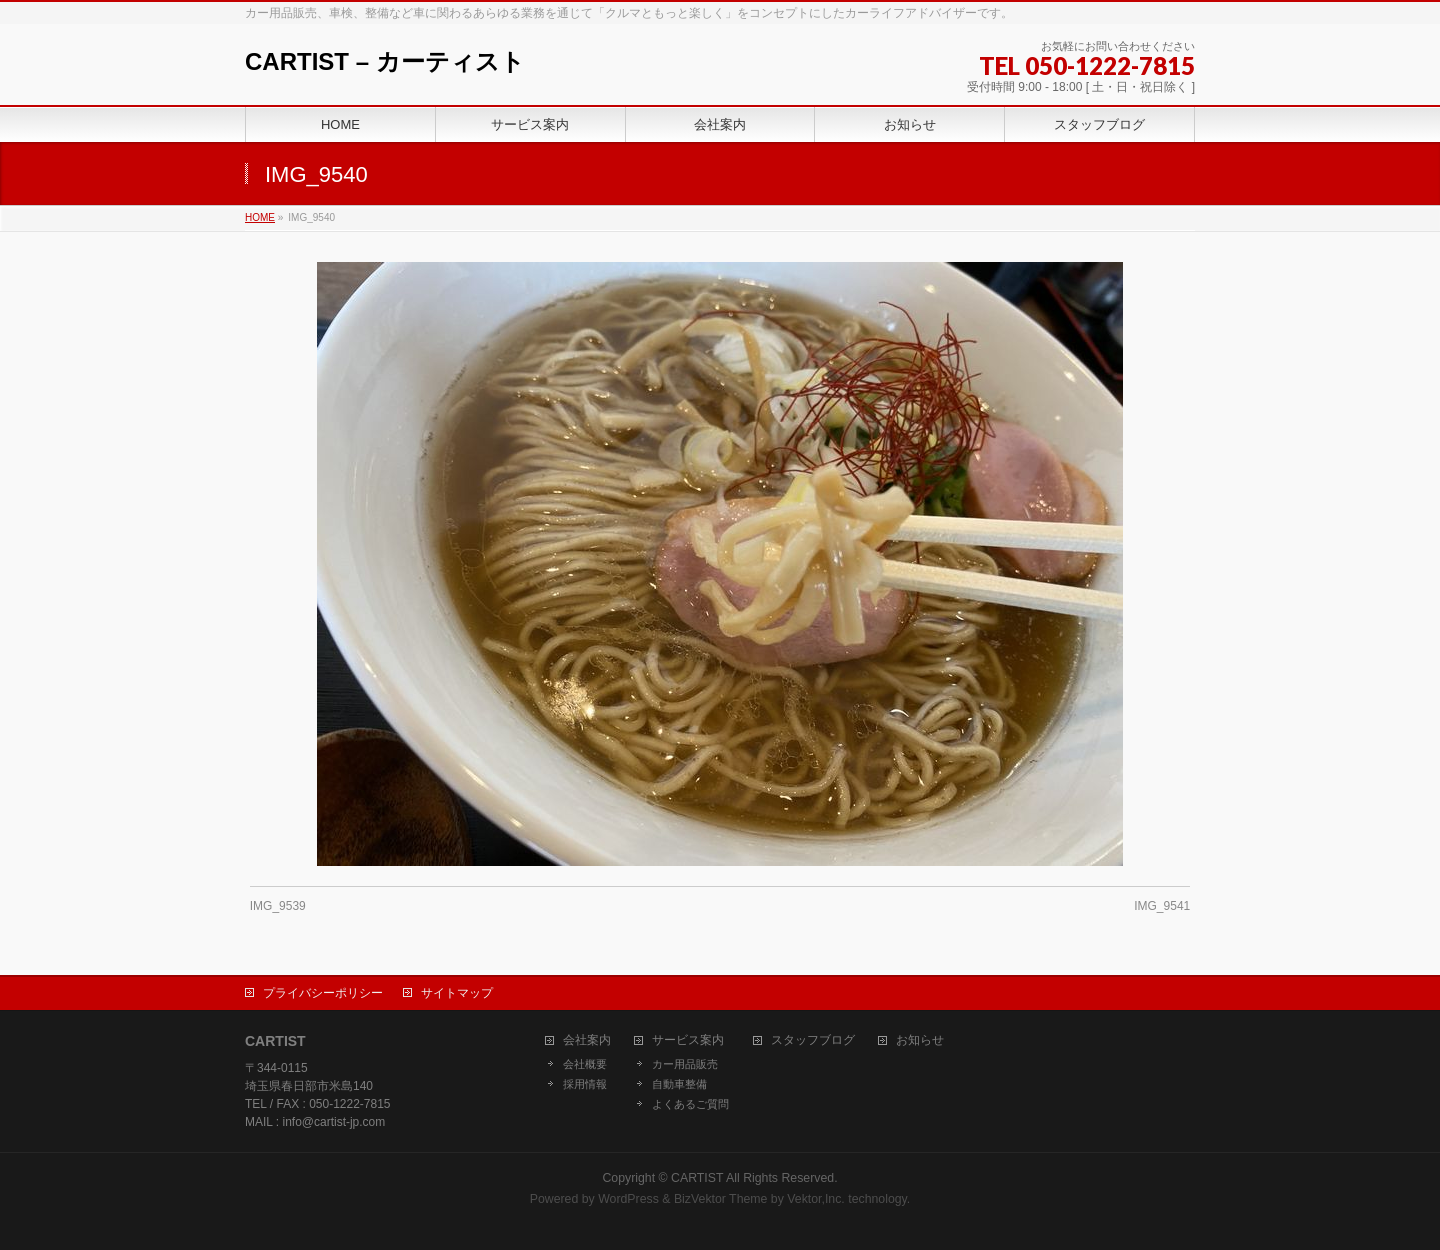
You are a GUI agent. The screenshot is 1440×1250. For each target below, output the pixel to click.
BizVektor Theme (721, 1199)
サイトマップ (457, 993)
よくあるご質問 (690, 1104)
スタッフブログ (813, 1040)
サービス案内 (688, 1040)
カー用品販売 (685, 1064)
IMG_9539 (278, 906)
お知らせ (920, 1040)
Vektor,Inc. (816, 1199)
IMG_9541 (1162, 906)
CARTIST (697, 1178)
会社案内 (587, 1040)
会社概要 (585, 1064)
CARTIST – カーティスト (385, 61)
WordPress (628, 1199)
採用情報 (585, 1084)
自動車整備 (679, 1084)
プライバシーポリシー (323, 993)
